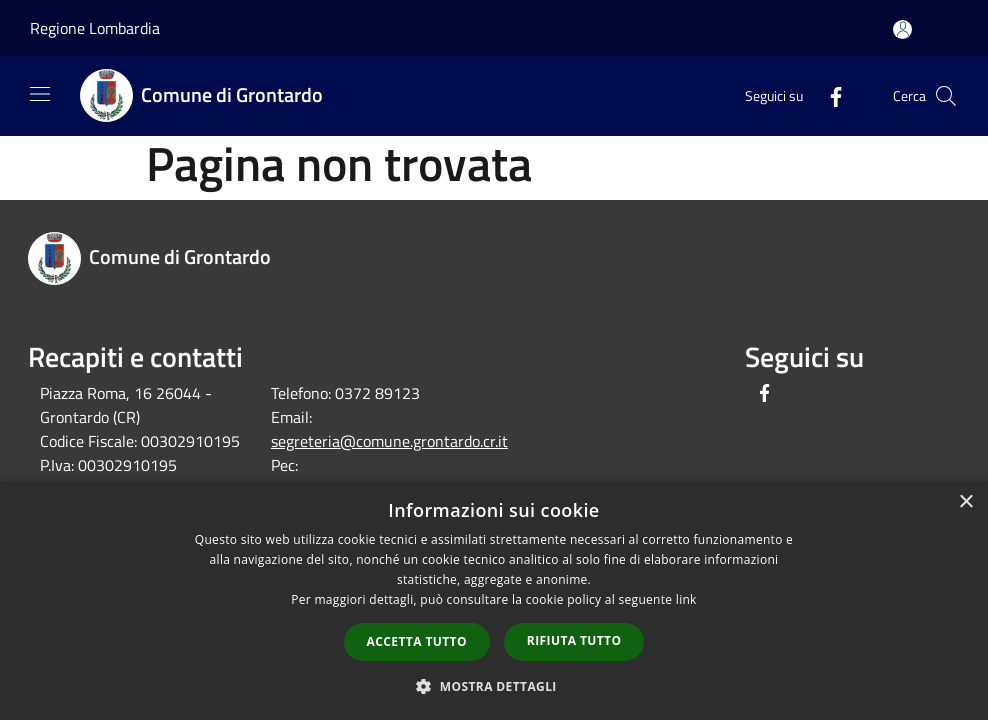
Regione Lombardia (95, 28)
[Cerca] (946, 96)
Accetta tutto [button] (417, 641)
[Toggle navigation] (40, 94)
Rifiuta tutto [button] (574, 640)
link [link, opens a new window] (686, 599)
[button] (494, 686)
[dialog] (494, 600)
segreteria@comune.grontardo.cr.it (389, 441)
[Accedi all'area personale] (902, 29)
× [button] (965, 502)
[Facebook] (828, 95)
